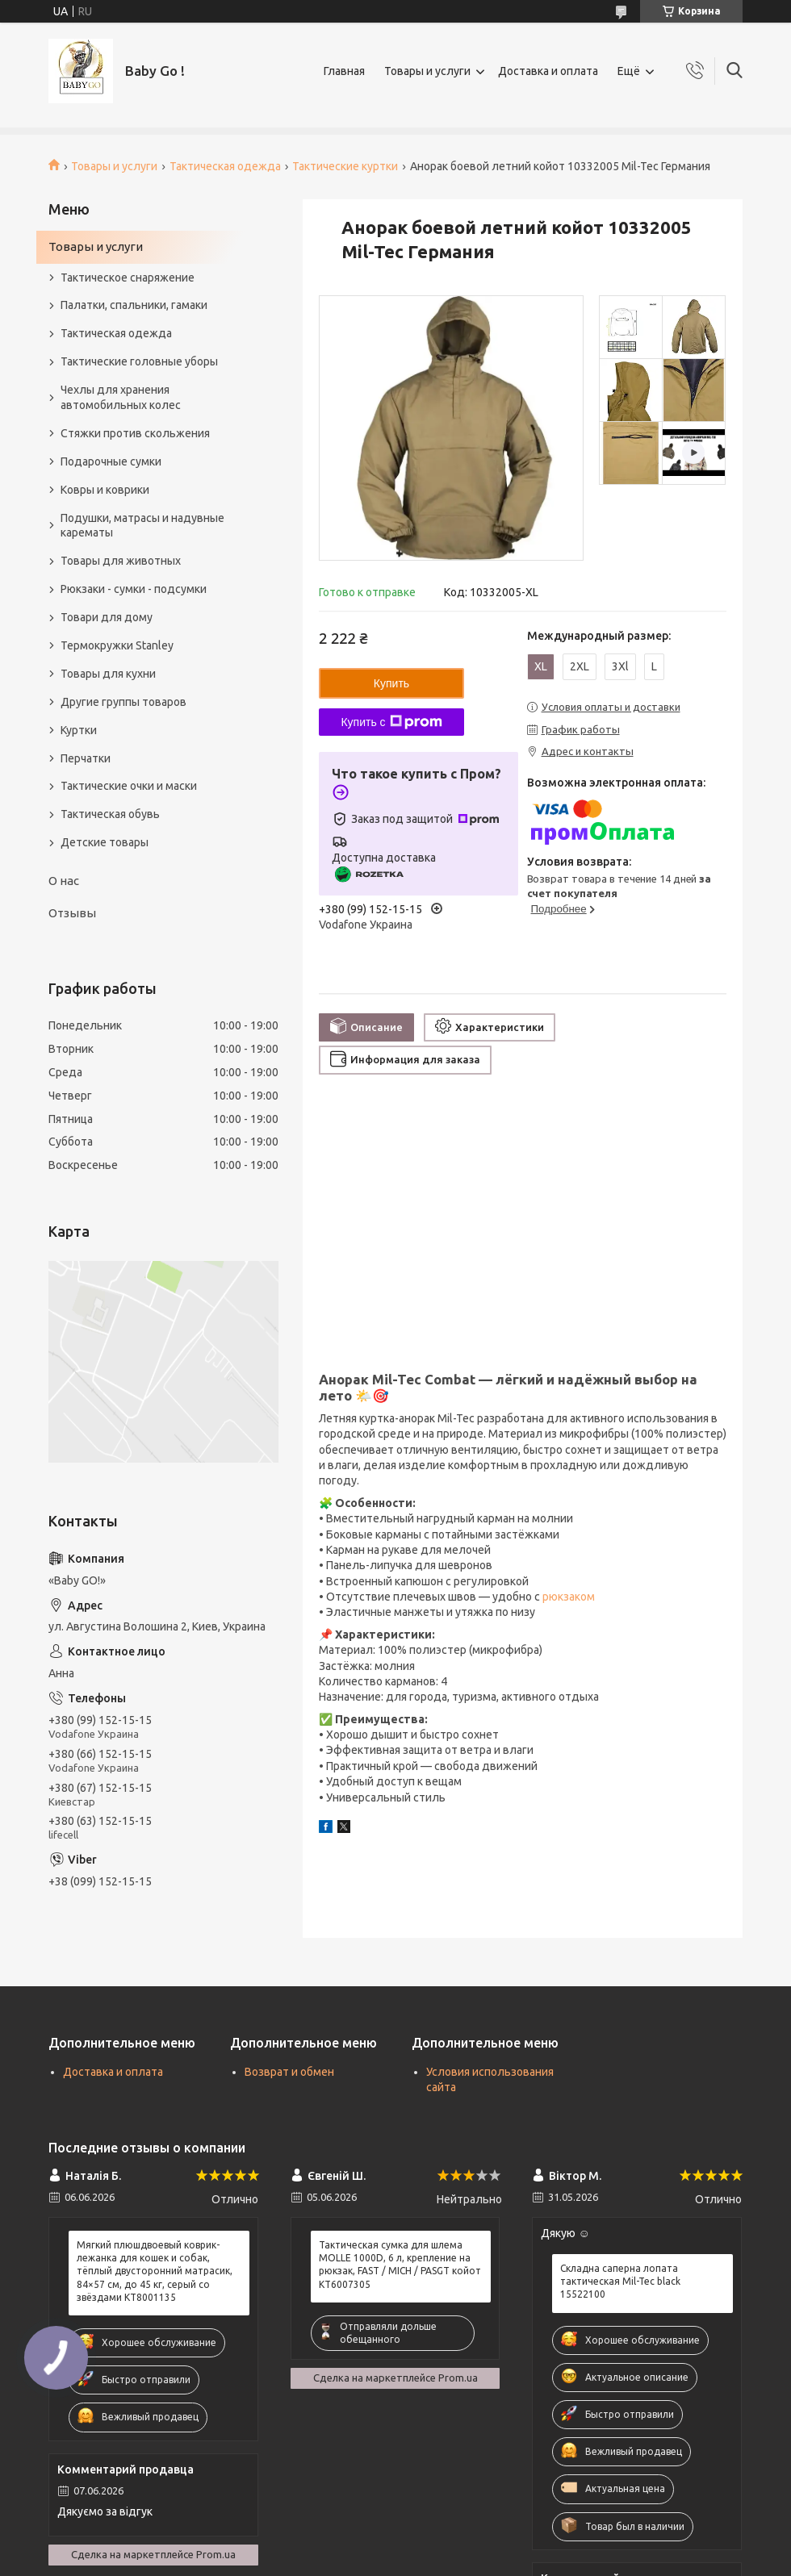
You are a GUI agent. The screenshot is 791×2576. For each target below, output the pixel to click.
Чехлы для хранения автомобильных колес (121, 397)
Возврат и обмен (289, 2071)
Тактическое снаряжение (128, 277)
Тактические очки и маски (129, 785)
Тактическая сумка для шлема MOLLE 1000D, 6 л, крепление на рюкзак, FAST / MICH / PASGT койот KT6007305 (400, 2265)
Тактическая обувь (110, 814)
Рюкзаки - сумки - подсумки (134, 588)
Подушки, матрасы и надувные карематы (142, 525)
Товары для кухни (108, 673)
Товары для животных (121, 560)
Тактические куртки (345, 166)
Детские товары (105, 842)
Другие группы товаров (123, 701)
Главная (344, 71)
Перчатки (86, 758)
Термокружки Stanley (117, 645)
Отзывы (72, 913)
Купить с (391, 722)
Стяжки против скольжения (135, 433)
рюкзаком (568, 1596)
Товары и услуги (427, 71)
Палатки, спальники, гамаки (134, 305)
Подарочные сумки (111, 461)
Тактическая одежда (225, 166)
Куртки (79, 730)
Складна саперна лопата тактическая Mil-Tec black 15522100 (620, 2281)
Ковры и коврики (105, 489)
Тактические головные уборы (139, 361)
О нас (63, 880)
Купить (391, 683)
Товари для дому (107, 617)
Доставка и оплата (548, 71)
